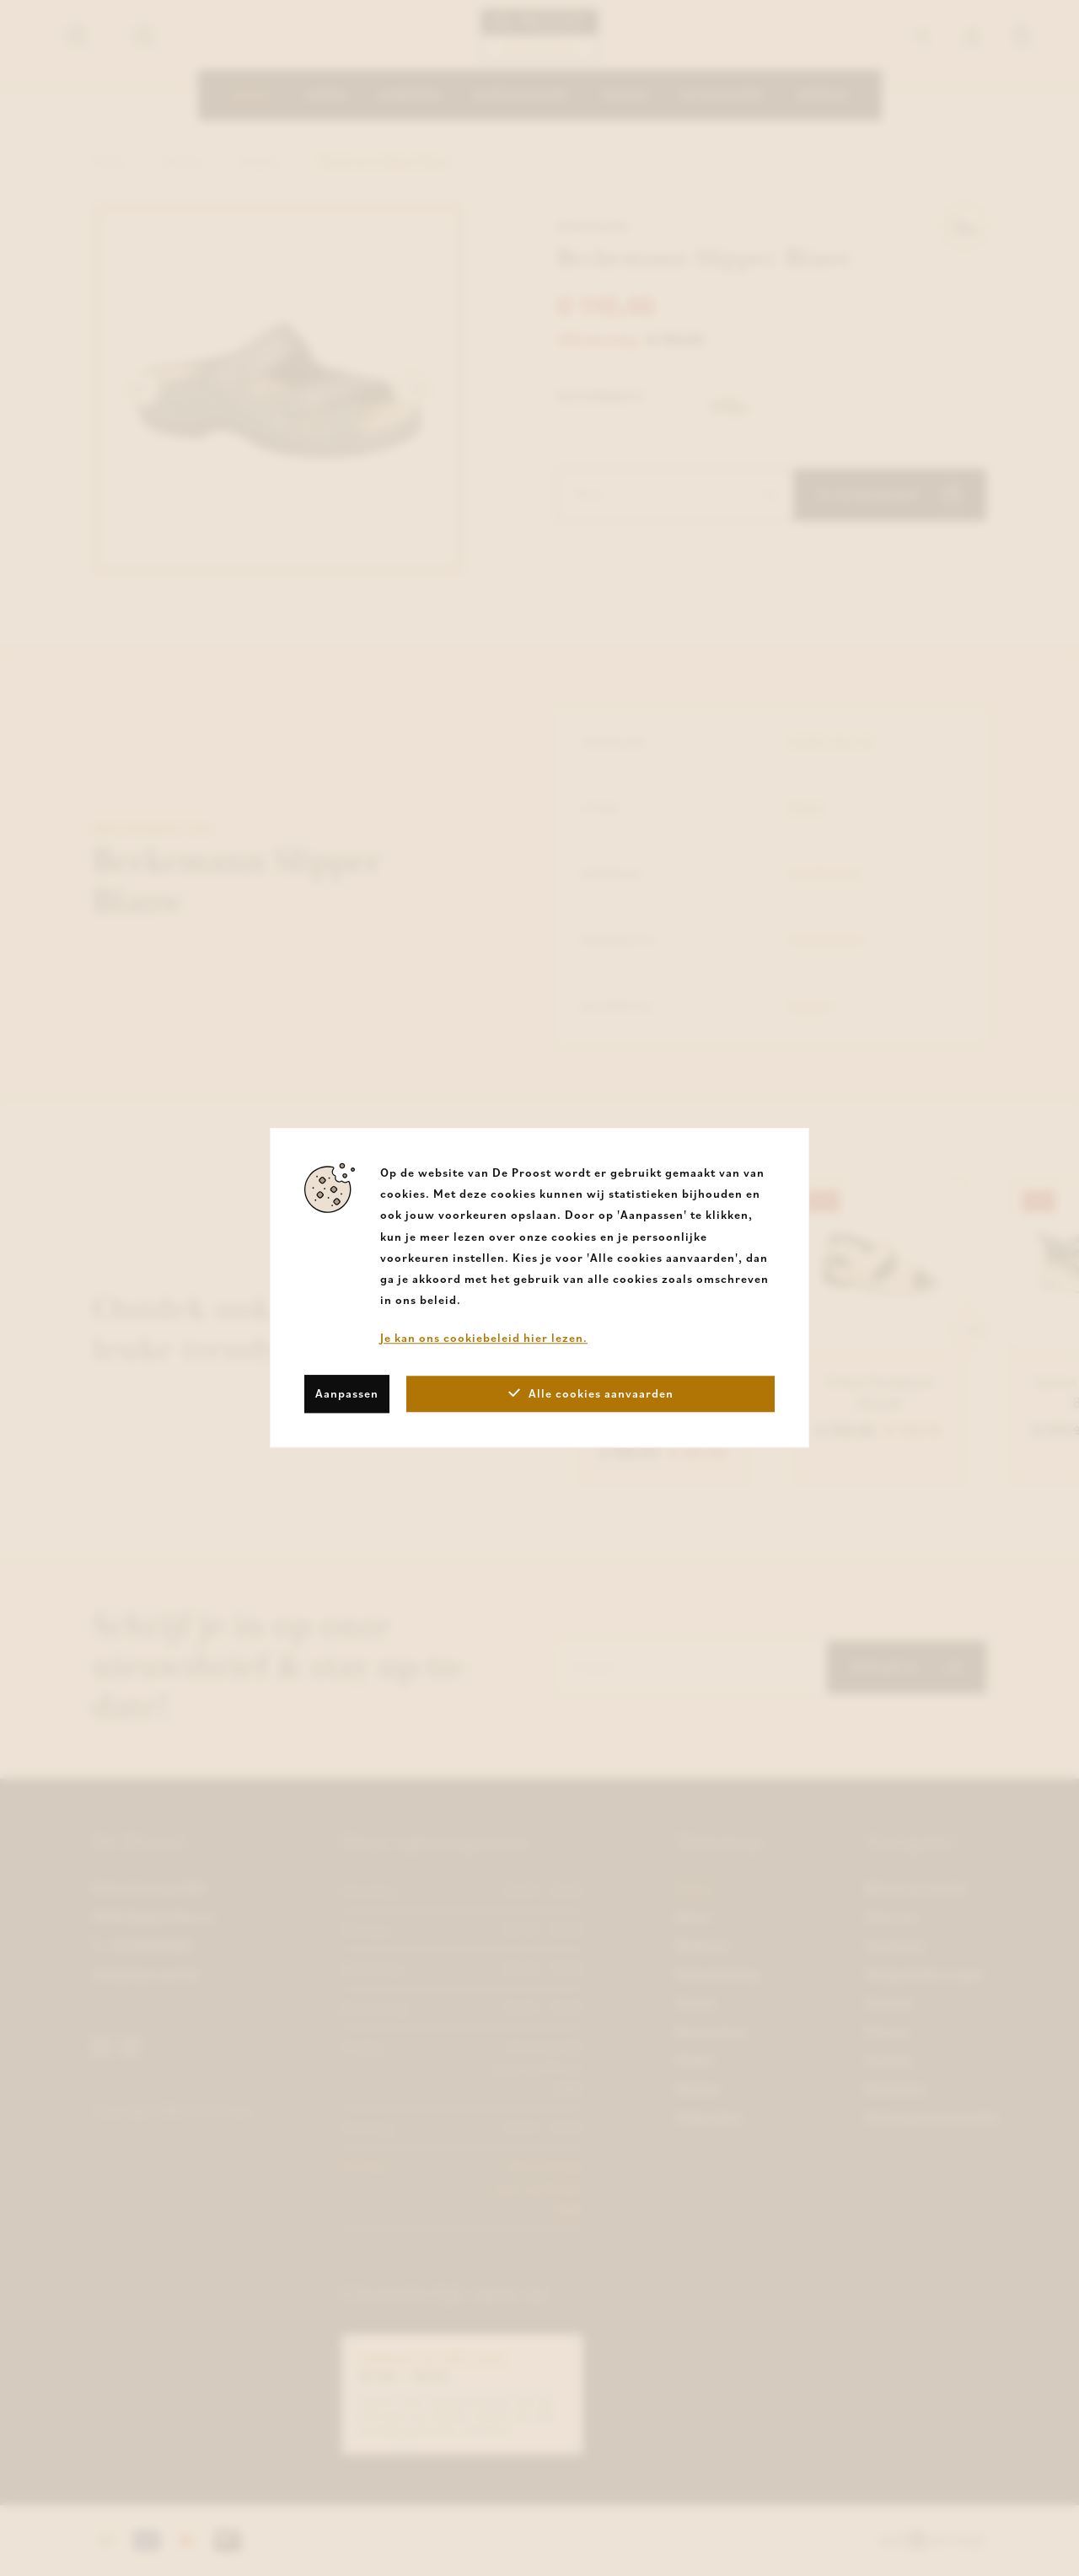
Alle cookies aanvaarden (591, 1393)
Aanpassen (346, 1393)
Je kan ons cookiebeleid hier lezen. (484, 1338)
